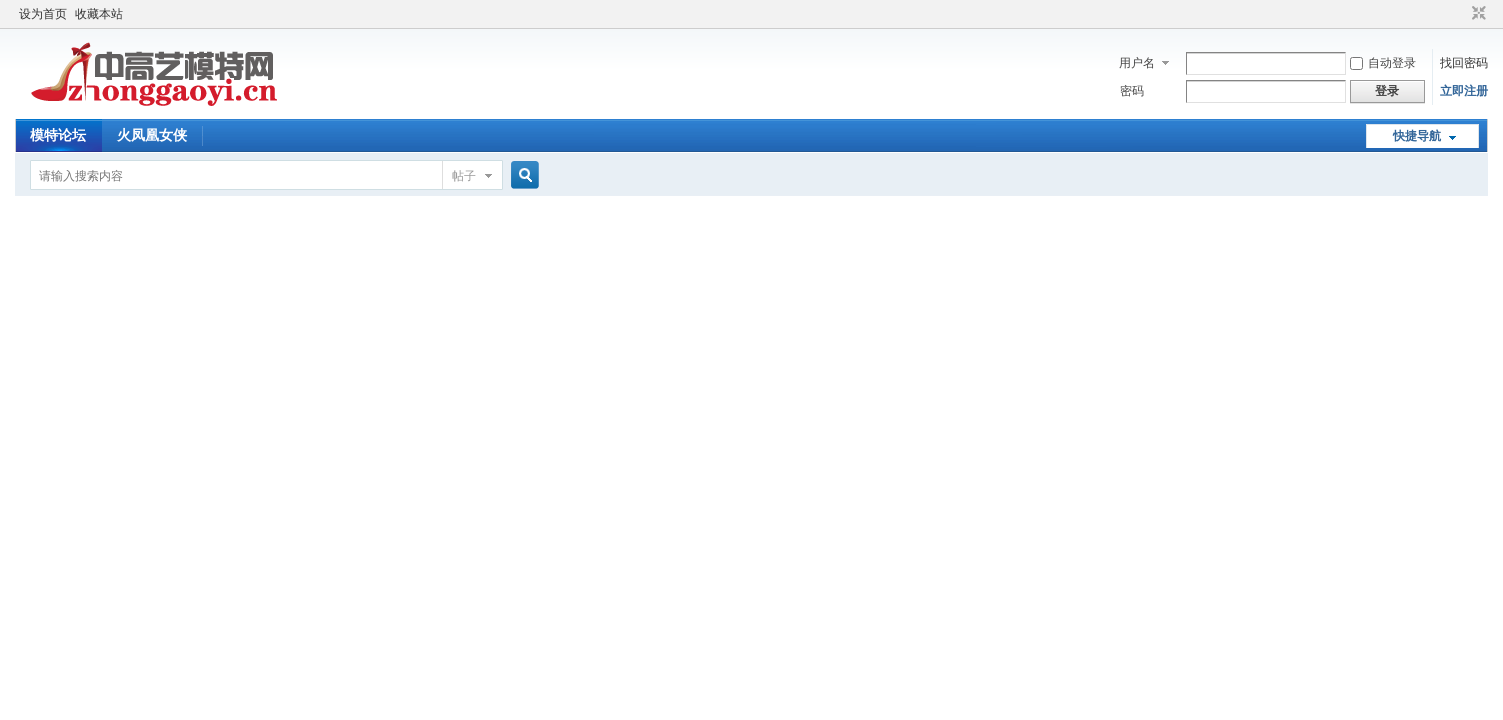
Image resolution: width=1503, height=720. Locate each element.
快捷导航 (1417, 136)
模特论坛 (58, 135)
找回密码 (1464, 63)
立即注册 (1464, 91)
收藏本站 (99, 14)
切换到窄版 (1476, 14)
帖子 (464, 176)
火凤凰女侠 (152, 135)
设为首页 (43, 14)
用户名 (1137, 63)
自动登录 (1383, 63)
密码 (1132, 91)
